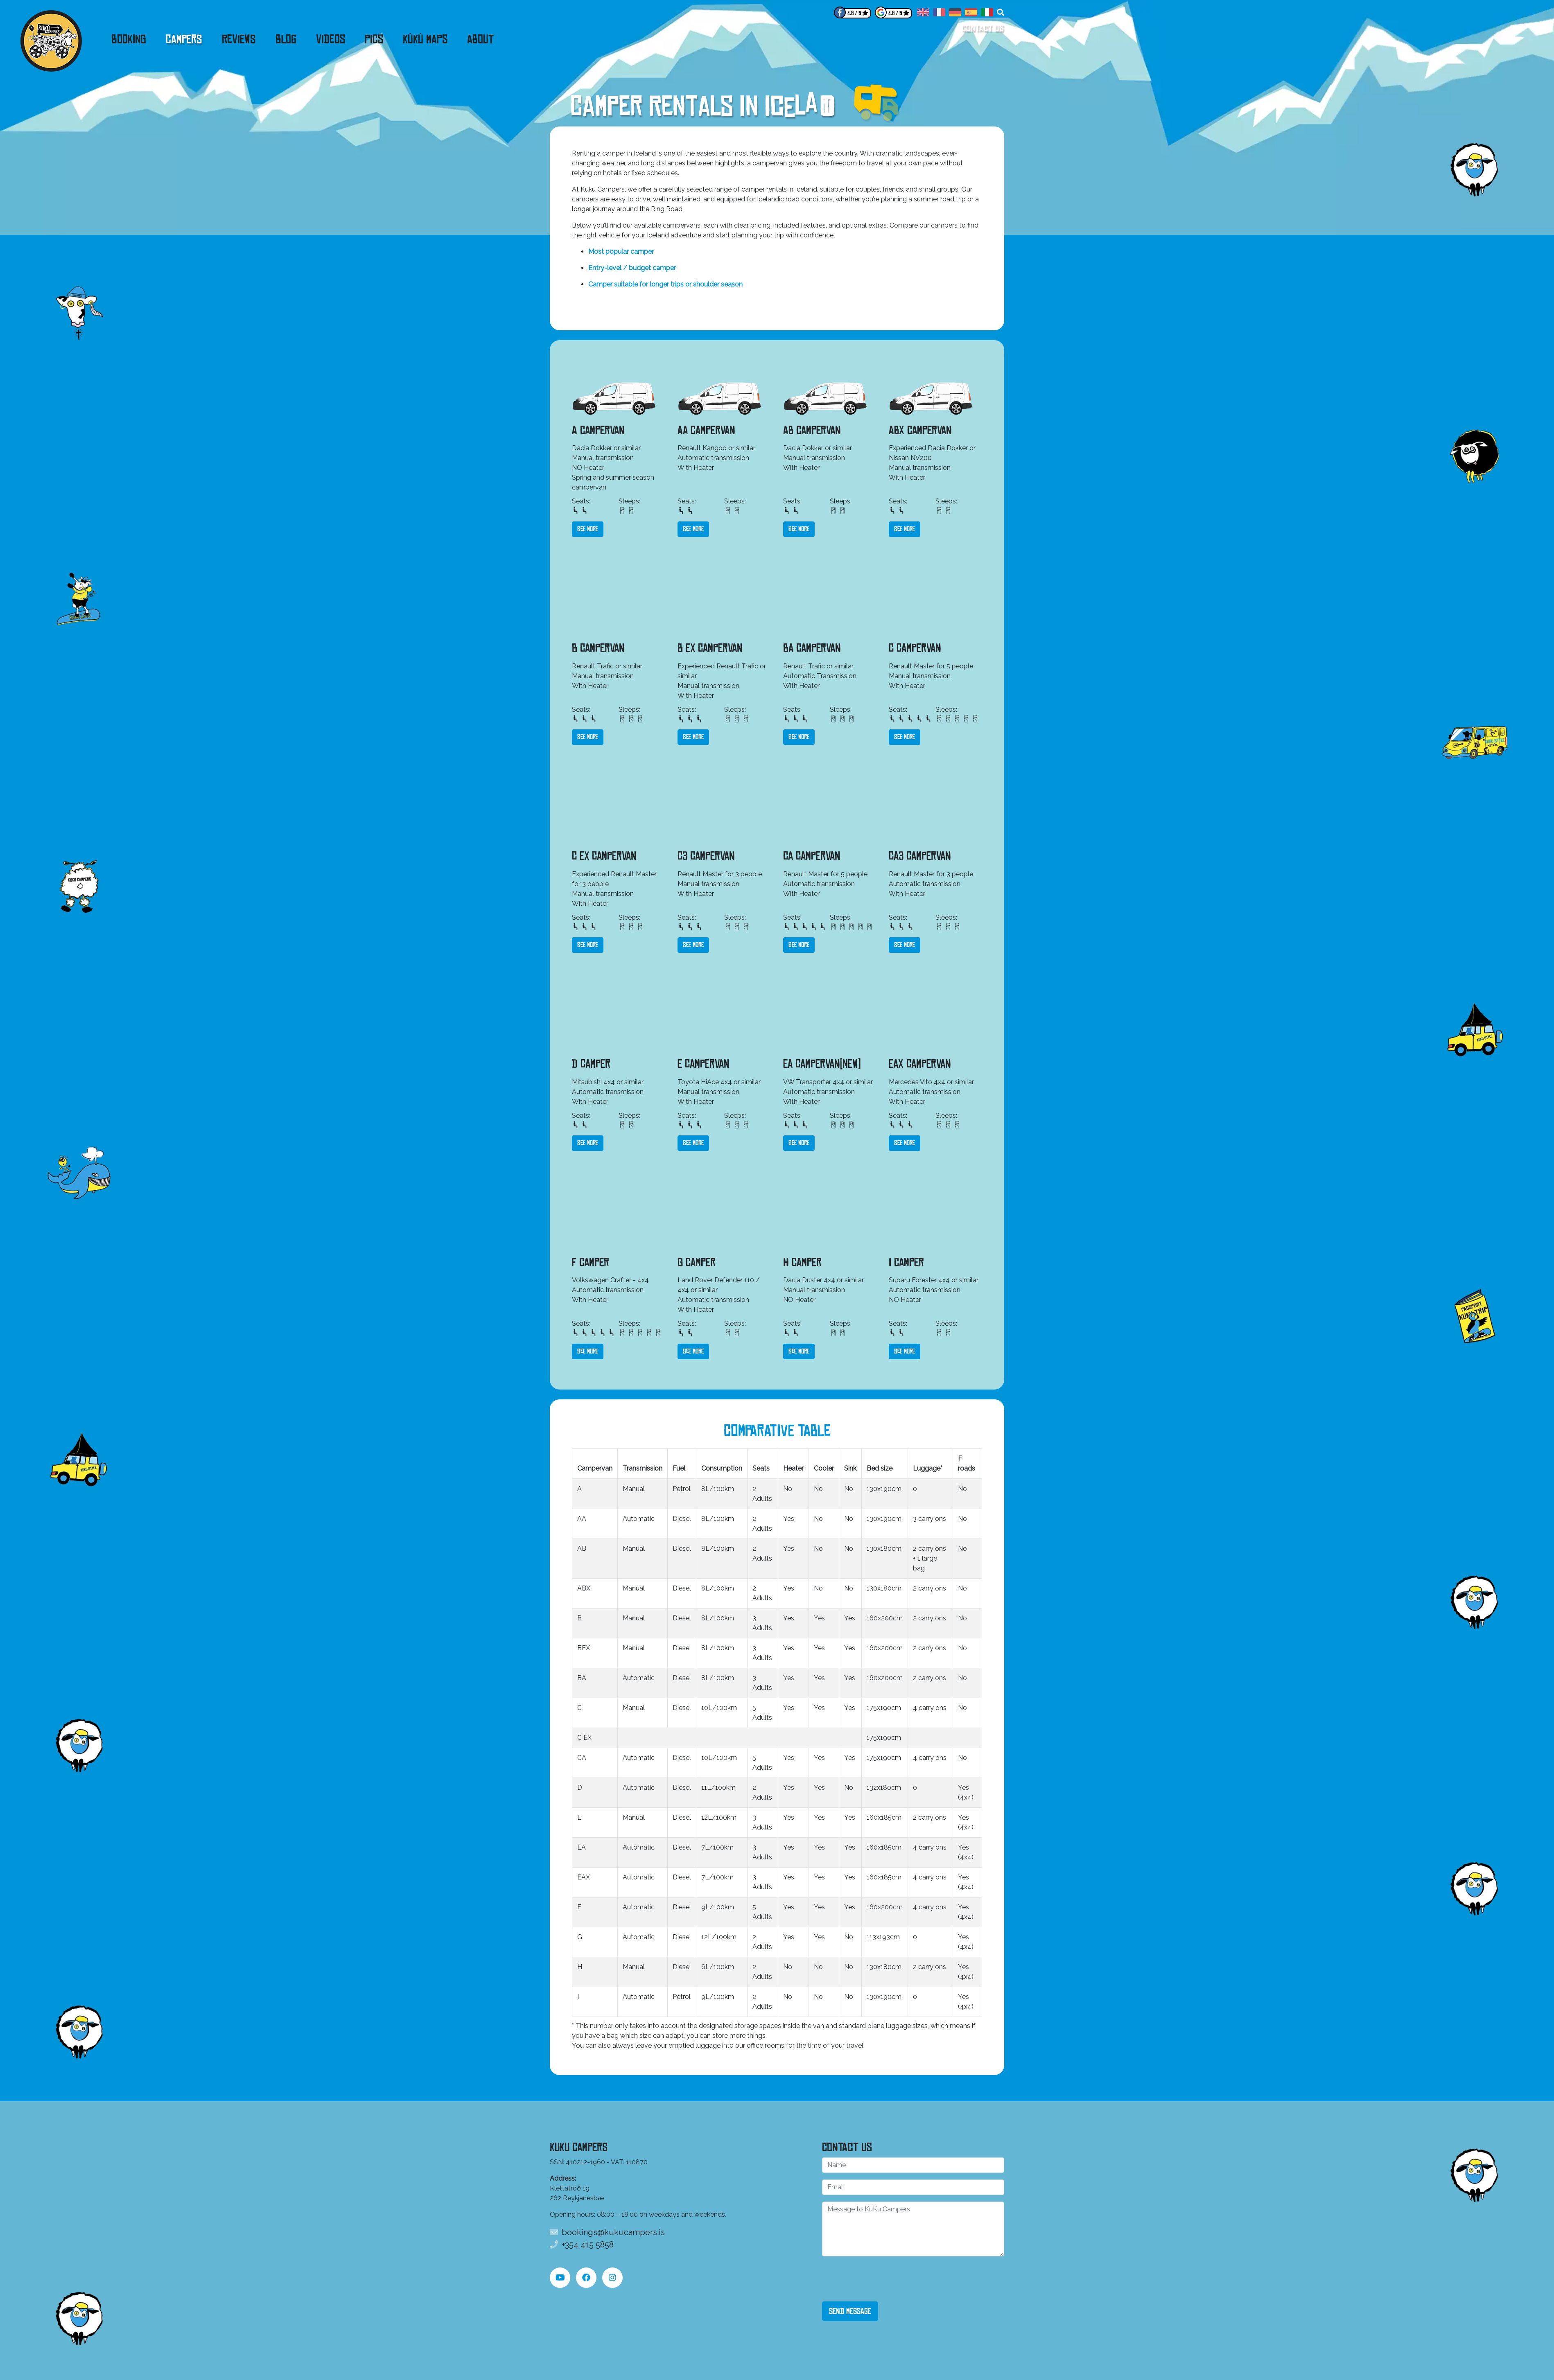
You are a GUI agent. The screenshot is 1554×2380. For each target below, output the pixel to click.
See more (587, 529)
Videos (330, 39)
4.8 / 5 (854, 13)
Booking (128, 39)
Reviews (239, 39)
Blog (286, 39)
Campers (184, 39)
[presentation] (884, 2279)
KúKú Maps (425, 39)
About (480, 39)
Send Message (850, 2311)
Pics (374, 39)
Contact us (983, 28)
